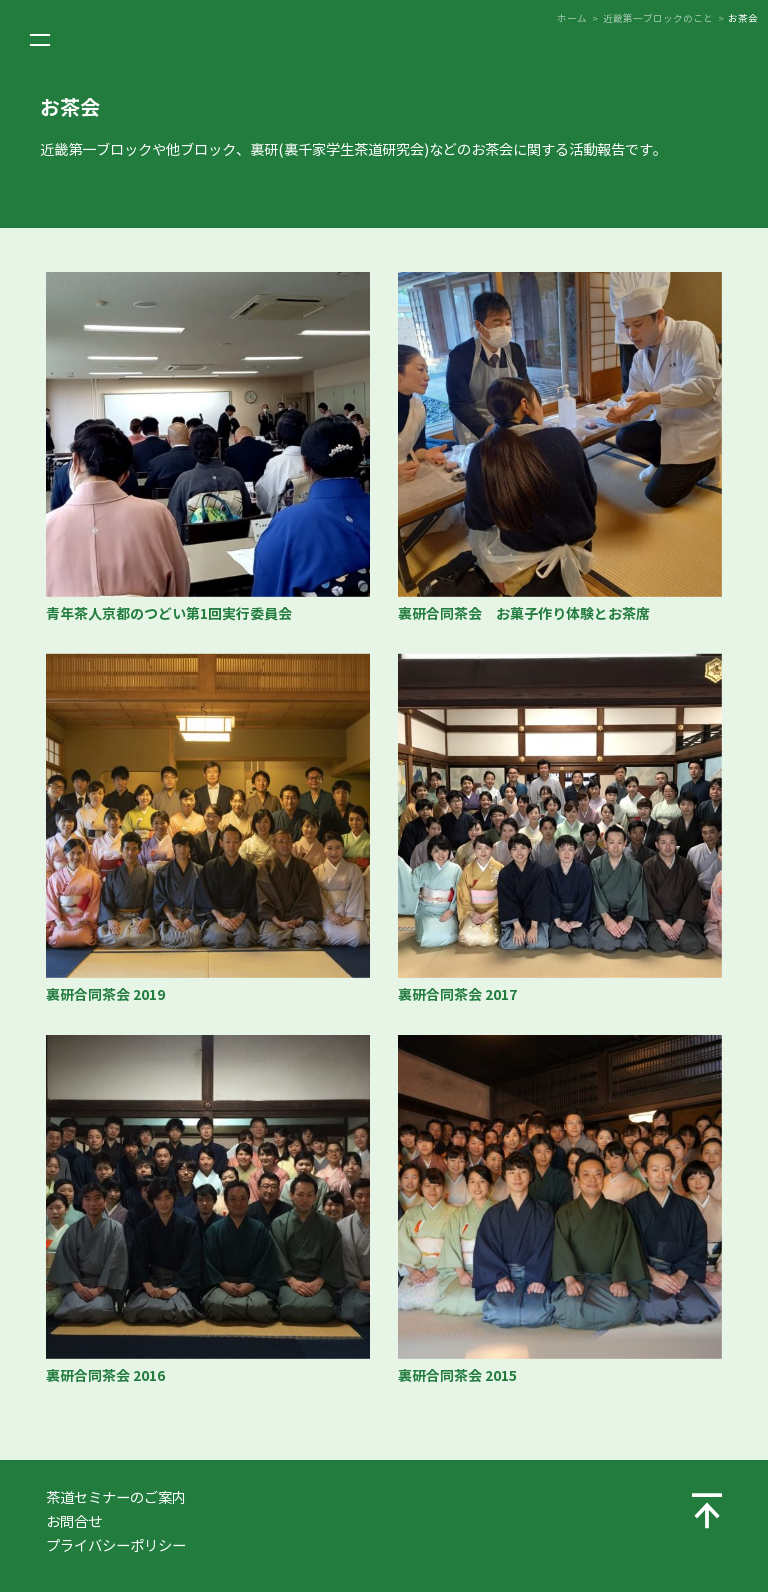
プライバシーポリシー (116, 1546)
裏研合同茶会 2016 (105, 1376)
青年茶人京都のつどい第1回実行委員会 (169, 614)
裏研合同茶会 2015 (457, 1376)
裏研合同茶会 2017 (457, 995)
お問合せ (74, 1522)
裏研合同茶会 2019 (105, 995)
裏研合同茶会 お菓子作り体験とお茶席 (524, 614)
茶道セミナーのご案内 (116, 1498)
